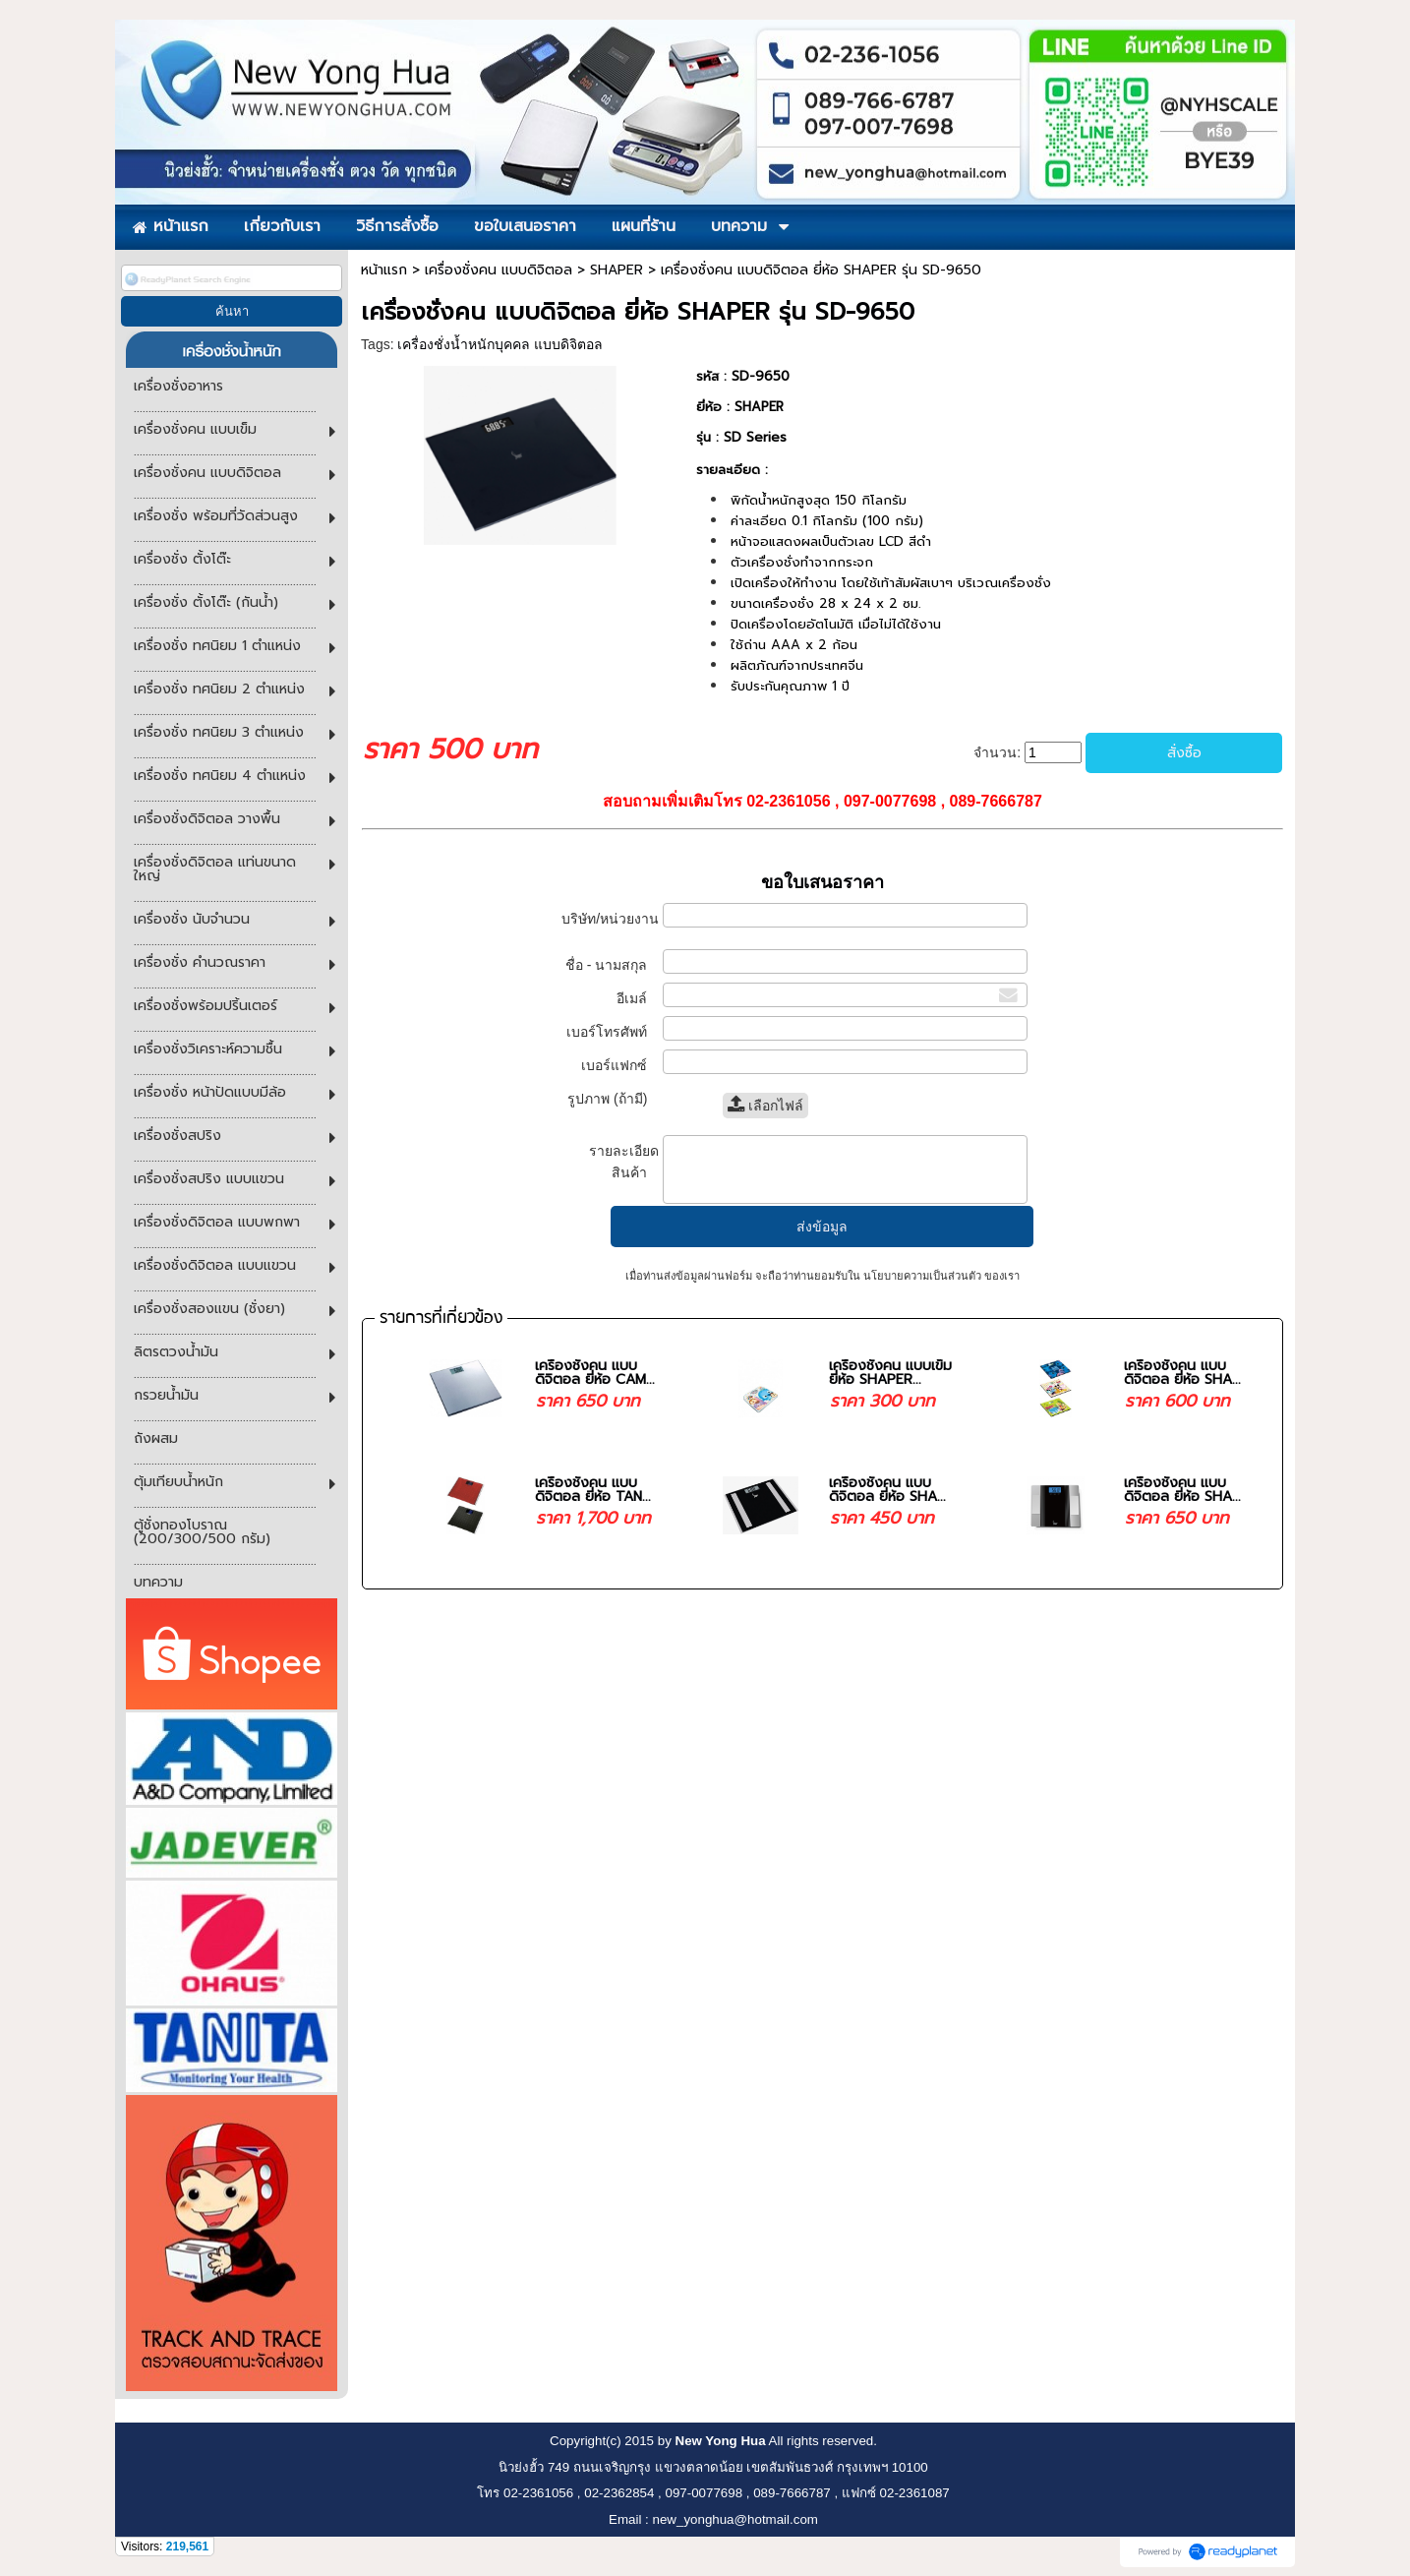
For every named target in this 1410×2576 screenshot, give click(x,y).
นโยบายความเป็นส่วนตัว (922, 1276)
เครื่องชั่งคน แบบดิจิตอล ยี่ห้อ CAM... (595, 1372)
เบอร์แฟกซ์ (619, 1065)
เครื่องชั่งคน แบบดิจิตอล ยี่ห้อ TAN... (593, 1489)
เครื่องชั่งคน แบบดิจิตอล (498, 270)
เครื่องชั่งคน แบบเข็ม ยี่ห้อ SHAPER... (890, 1372)
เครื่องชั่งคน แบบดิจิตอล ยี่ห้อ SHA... (1182, 1372)
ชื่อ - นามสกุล (612, 965)
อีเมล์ (638, 998)
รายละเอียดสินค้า (624, 1161)
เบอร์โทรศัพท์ (612, 1032)
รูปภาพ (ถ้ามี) (613, 1099)
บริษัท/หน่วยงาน (610, 928)
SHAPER (616, 270)
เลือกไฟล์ (765, 1105)
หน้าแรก (384, 270)
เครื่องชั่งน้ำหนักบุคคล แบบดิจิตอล (500, 344)
